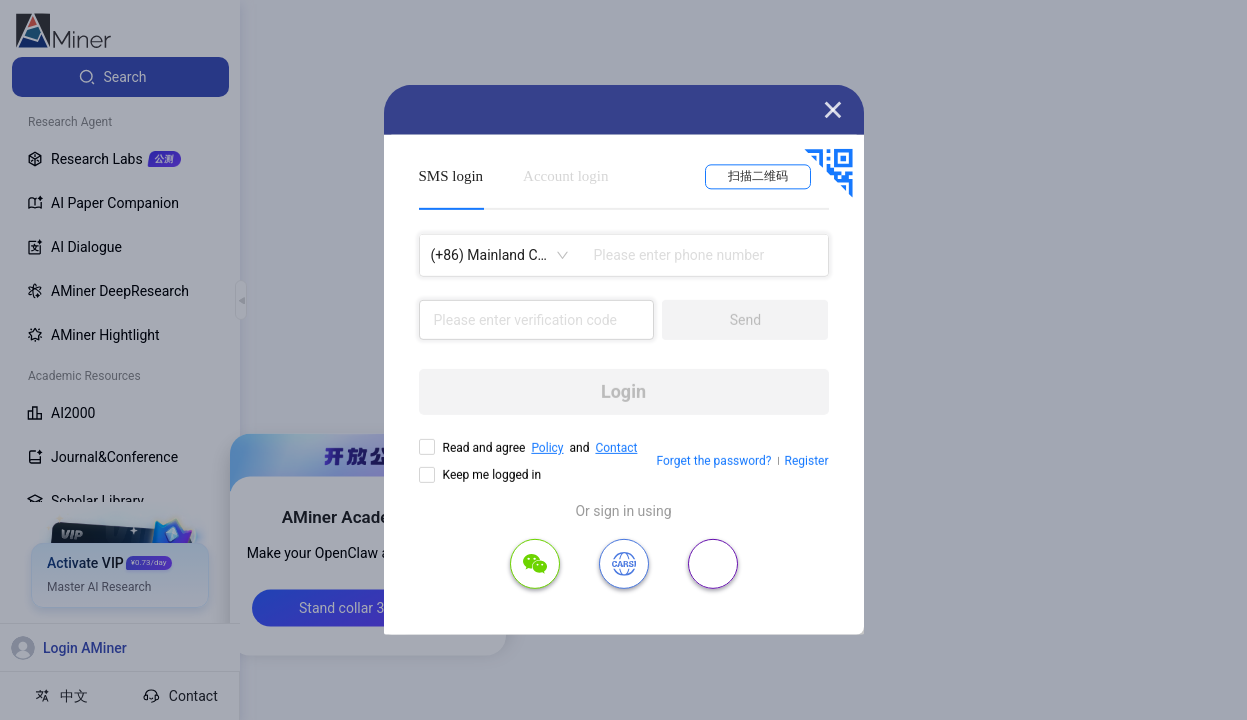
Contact (616, 448)
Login (623, 391)
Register (807, 461)
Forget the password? (713, 461)
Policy (547, 448)
